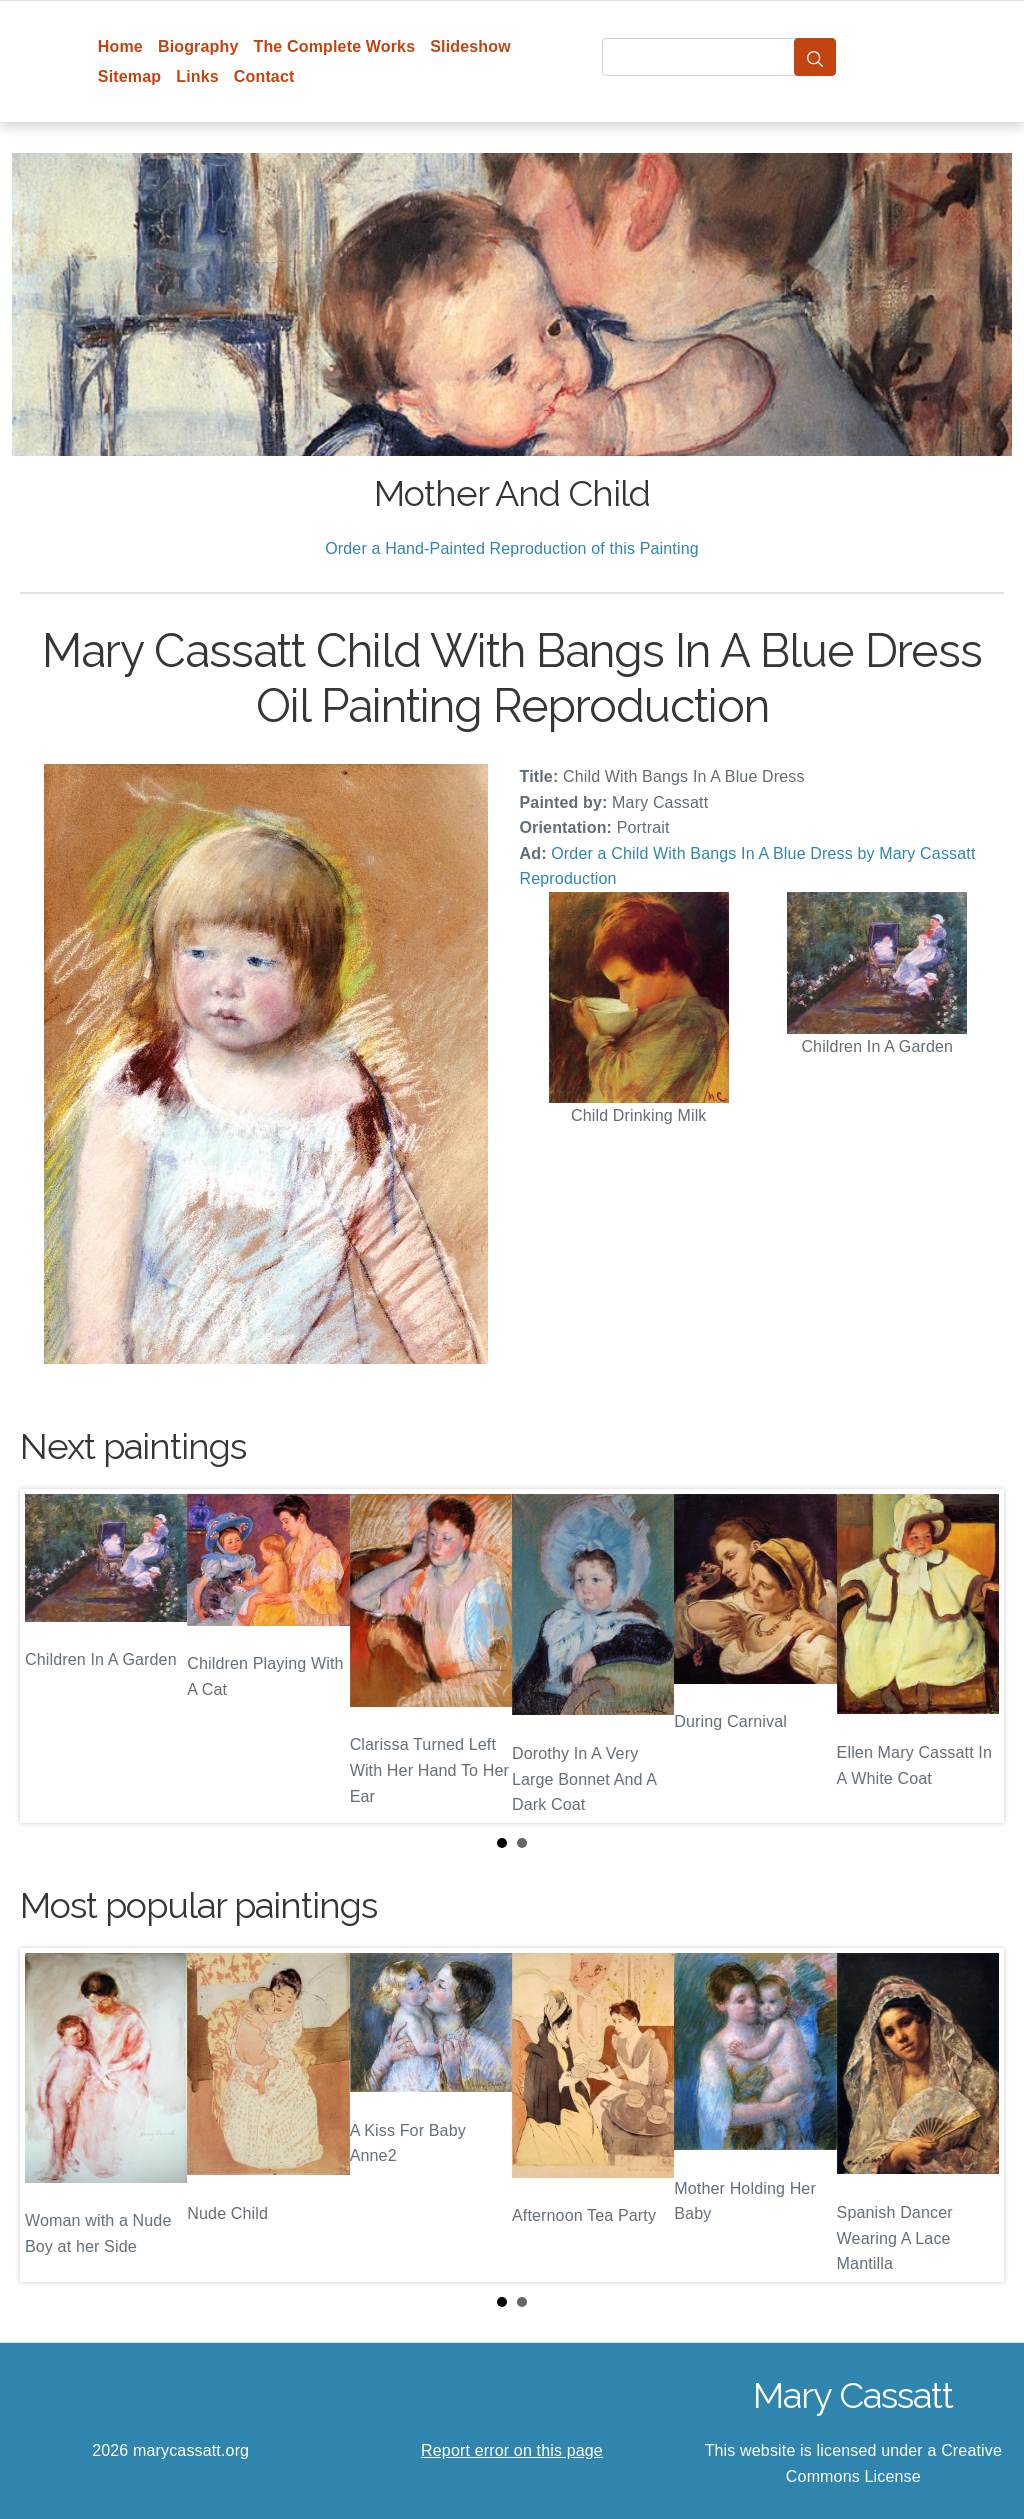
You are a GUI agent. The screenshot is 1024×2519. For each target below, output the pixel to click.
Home (120, 46)
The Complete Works (334, 46)
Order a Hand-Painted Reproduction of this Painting (512, 548)
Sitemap (129, 76)
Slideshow (470, 46)
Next (973, 1656)
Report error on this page (512, 2450)
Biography (198, 46)
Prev (51, 1656)
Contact (264, 76)
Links (197, 76)
